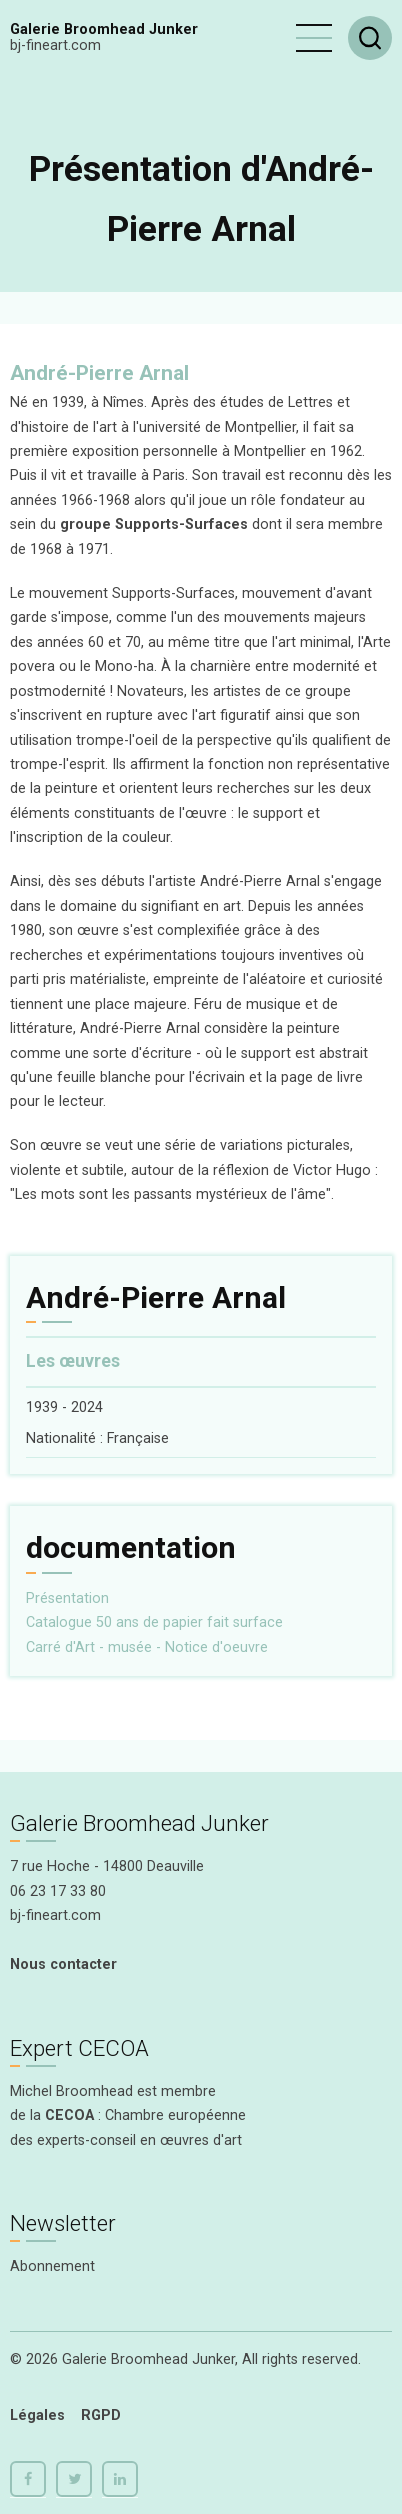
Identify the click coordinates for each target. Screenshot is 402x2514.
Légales (37, 2415)
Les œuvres (73, 1361)
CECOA (69, 2115)
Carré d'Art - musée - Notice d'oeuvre (147, 1647)
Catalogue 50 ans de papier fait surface (154, 1622)
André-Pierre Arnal (99, 373)
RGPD (101, 2415)
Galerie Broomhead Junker (104, 29)
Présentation (67, 1598)
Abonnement (52, 2266)
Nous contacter (63, 1964)
